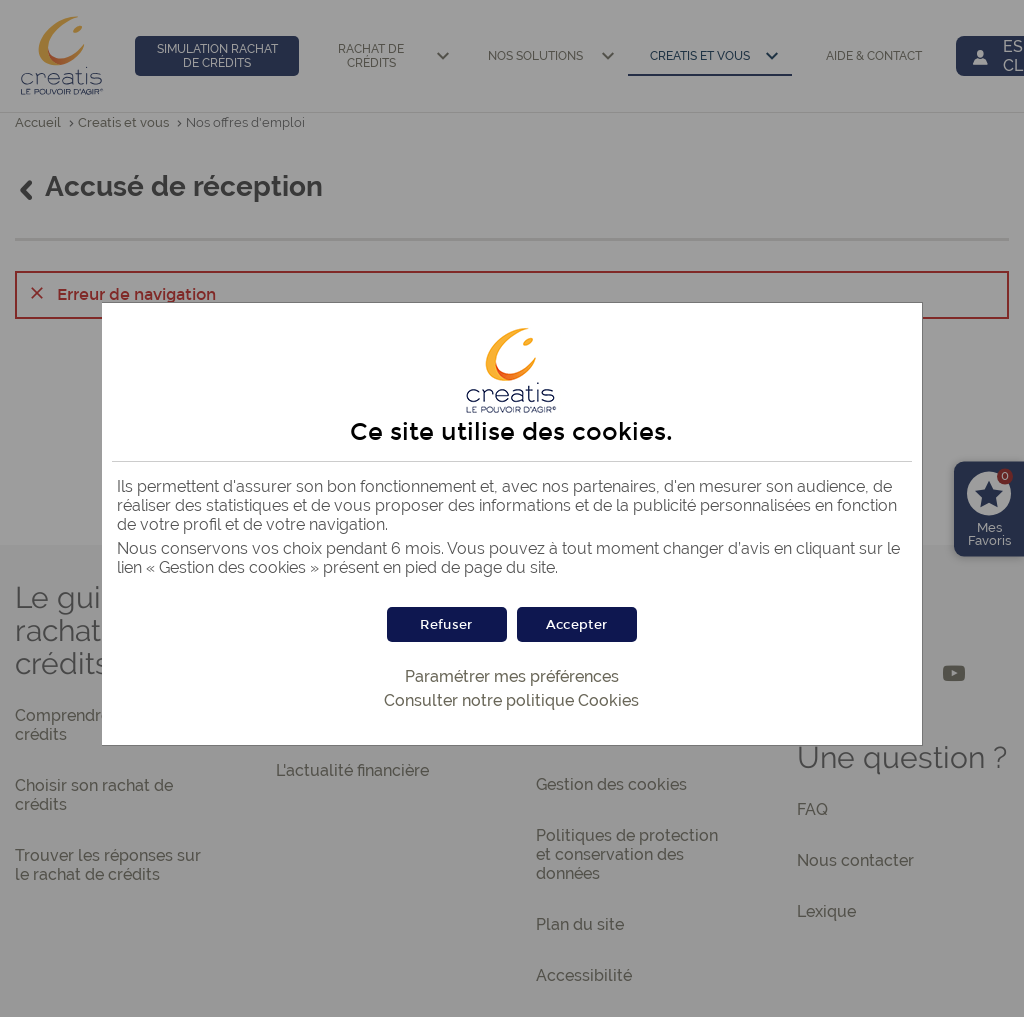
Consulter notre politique (511, 700)
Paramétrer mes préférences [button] (512, 676)
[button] (577, 624)
